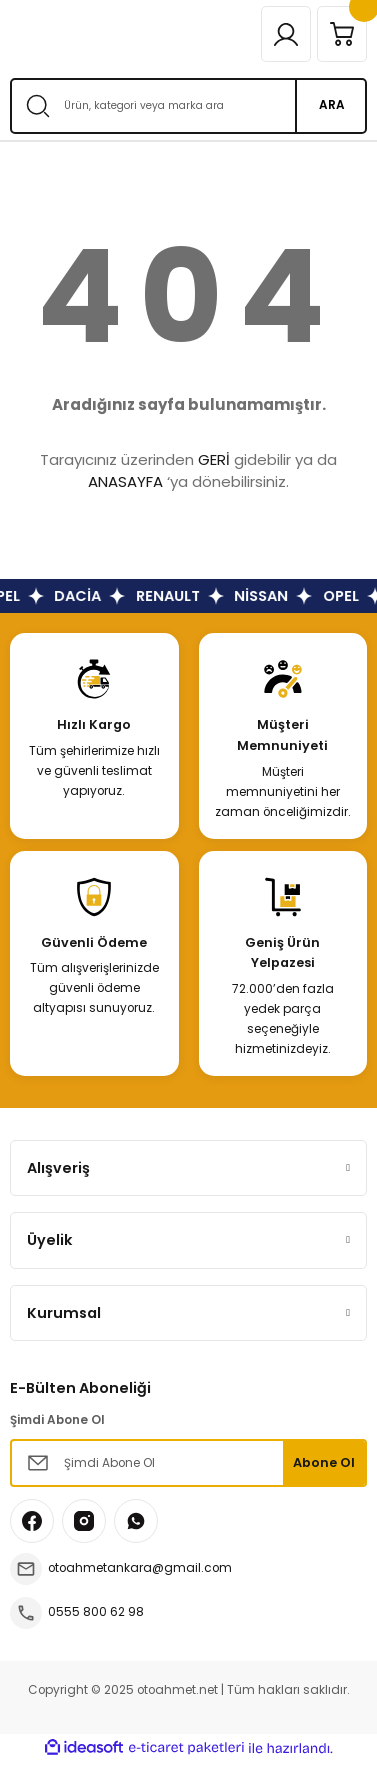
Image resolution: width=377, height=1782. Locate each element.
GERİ (214, 459)
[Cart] (342, 34)
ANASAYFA (125, 481)
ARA (332, 105)
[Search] (188, 106)
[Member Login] (286, 34)
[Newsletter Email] (188, 1463)
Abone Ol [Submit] (324, 1462)
